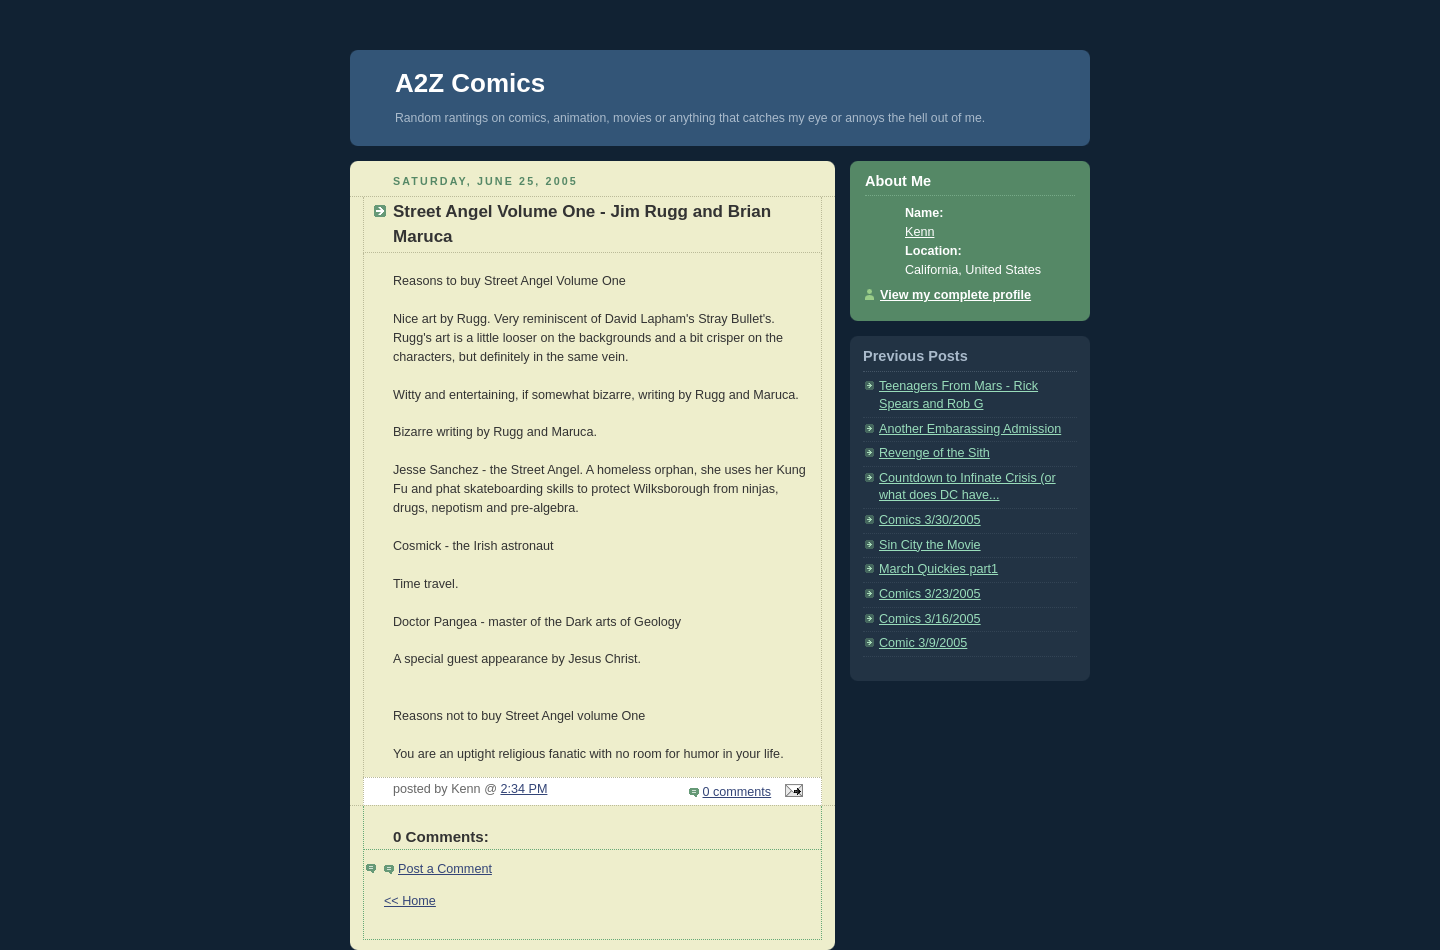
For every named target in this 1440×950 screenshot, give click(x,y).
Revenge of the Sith (934, 453)
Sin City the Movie (930, 545)
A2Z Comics (470, 83)
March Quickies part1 (938, 569)
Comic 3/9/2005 (923, 643)
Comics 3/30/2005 (930, 520)
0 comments (737, 792)
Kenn (919, 232)
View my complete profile (955, 295)
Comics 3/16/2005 (930, 619)
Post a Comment (445, 869)
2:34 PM (523, 789)
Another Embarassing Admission (970, 429)
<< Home (410, 901)
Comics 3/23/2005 (930, 594)
